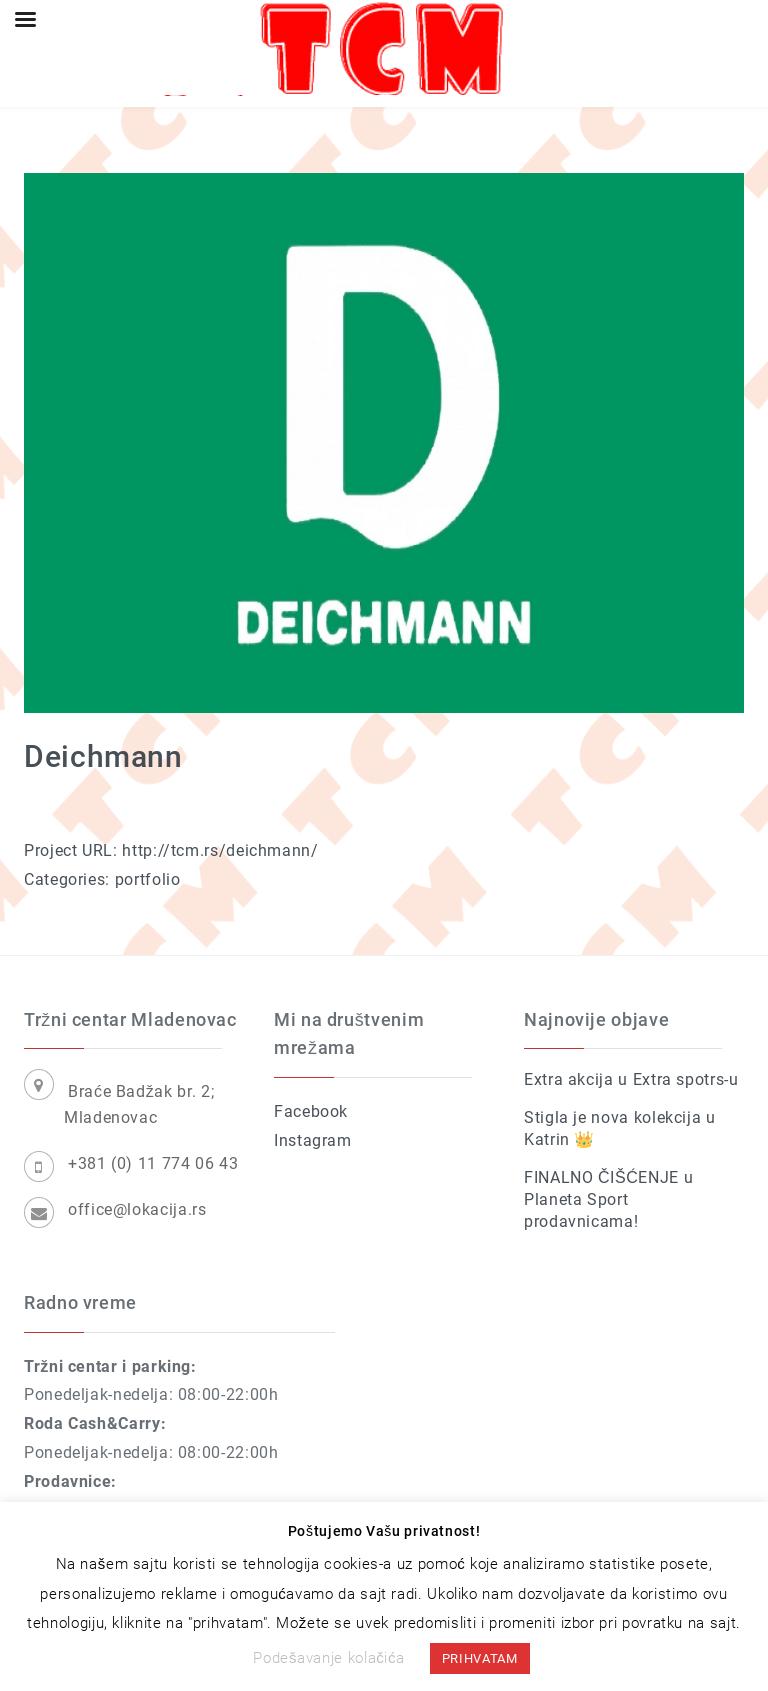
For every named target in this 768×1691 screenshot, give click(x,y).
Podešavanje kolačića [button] (328, 1658)
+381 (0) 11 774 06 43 (153, 1163)
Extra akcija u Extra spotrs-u (631, 1079)
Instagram (313, 1140)
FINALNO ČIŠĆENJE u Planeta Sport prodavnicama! (608, 1200)
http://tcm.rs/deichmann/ (220, 850)
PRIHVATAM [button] (480, 1658)
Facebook (311, 1111)
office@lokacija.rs (137, 1209)
